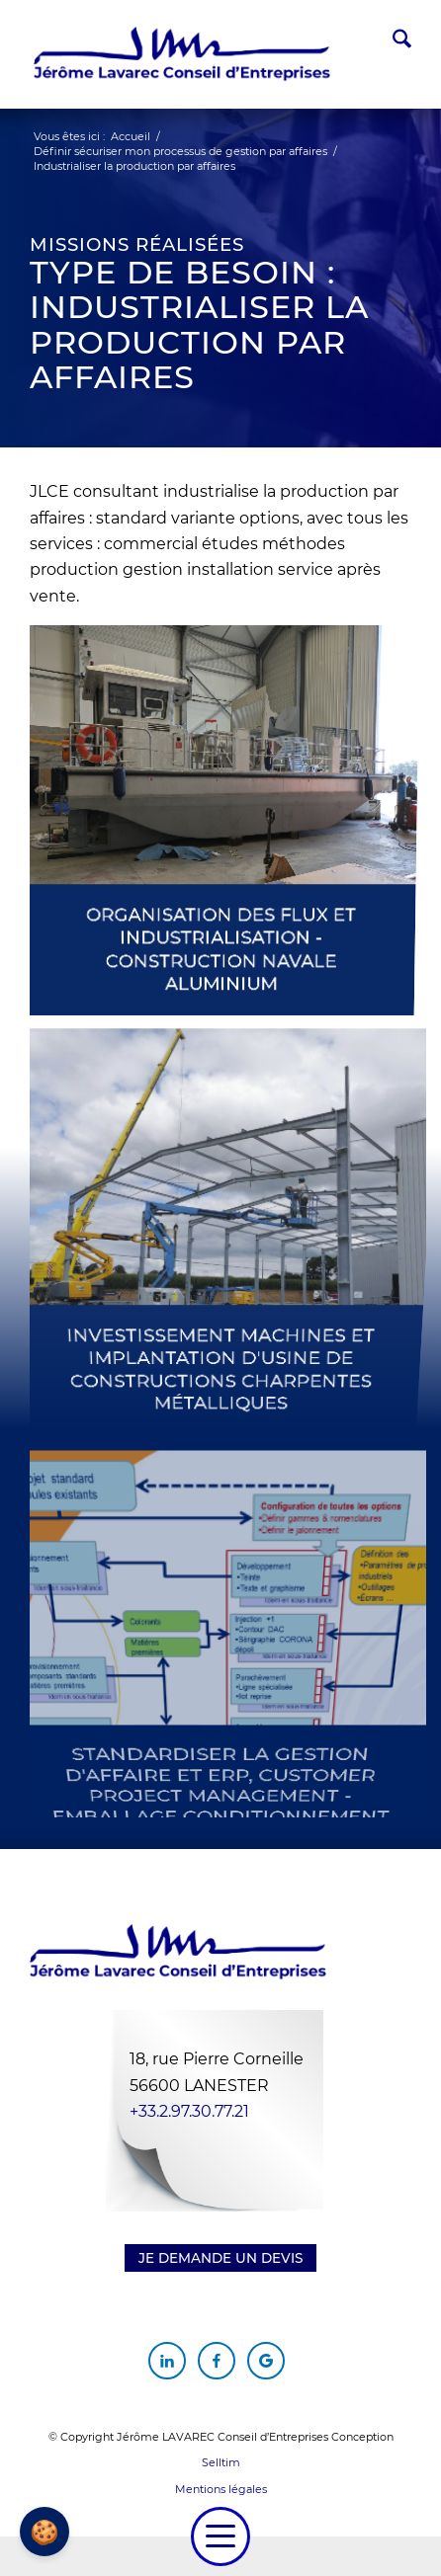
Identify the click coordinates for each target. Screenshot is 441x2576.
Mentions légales (221, 2489)
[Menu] (220, 2536)
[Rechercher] (392, 42)
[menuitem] (392, 42)
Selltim (221, 2462)
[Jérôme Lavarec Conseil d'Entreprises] (182, 55)
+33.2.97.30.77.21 (189, 2111)
